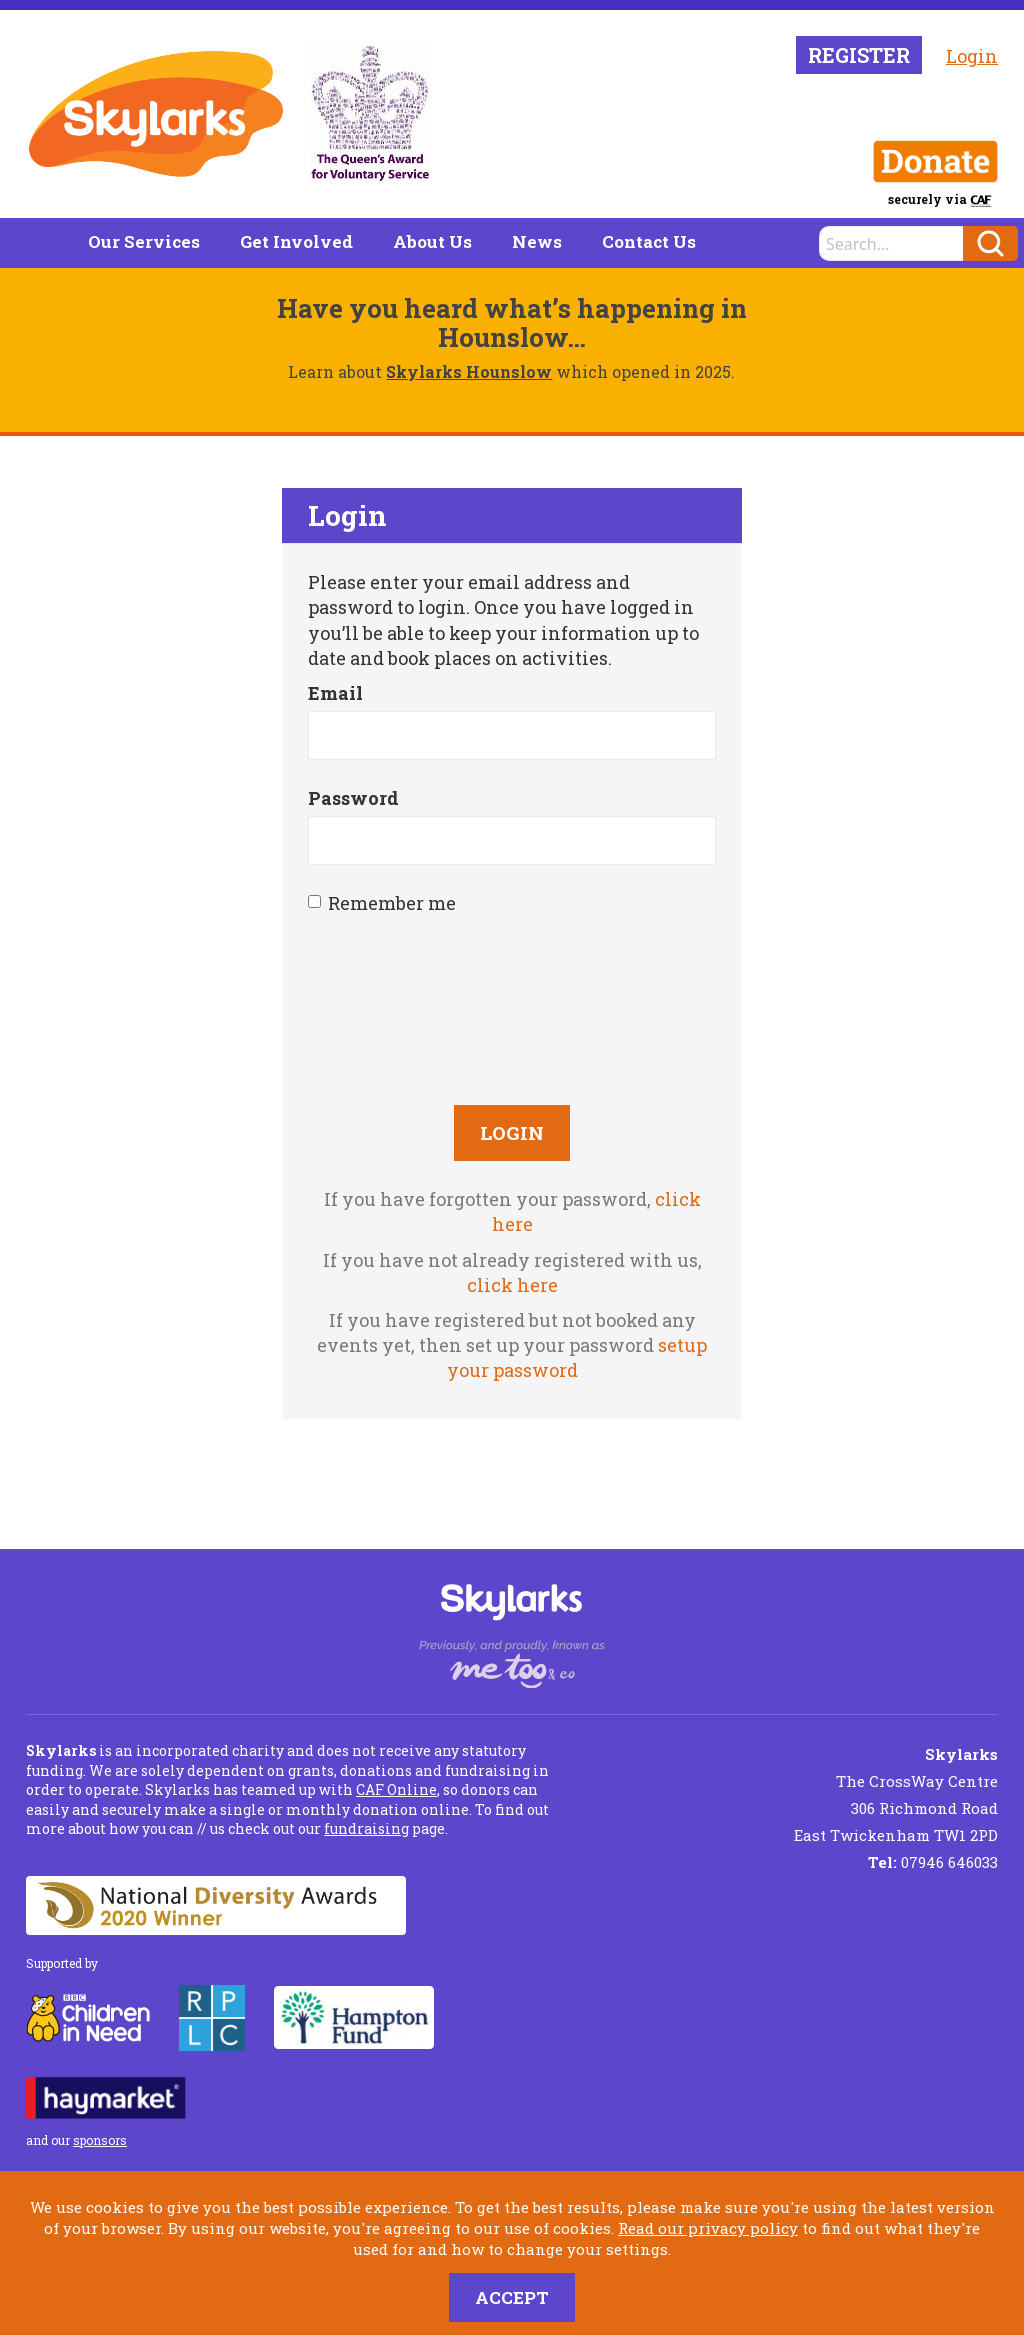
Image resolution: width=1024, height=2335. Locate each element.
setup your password (577, 1357)
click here (512, 1285)
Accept (512, 2297)
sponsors (100, 2140)
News (537, 241)
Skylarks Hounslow (469, 371)
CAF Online (396, 1789)
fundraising (366, 1828)
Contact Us (649, 241)
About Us (432, 241)
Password (353, 798)
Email (335, 693)
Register (859, 55)
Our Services (144, 241)
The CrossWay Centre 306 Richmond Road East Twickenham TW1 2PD (896, 1794)
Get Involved (296, 241)
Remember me (382, 903)
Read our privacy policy (708, 2228)
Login (972, 56)
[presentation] (512, 1008)
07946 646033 (933, 1862)
